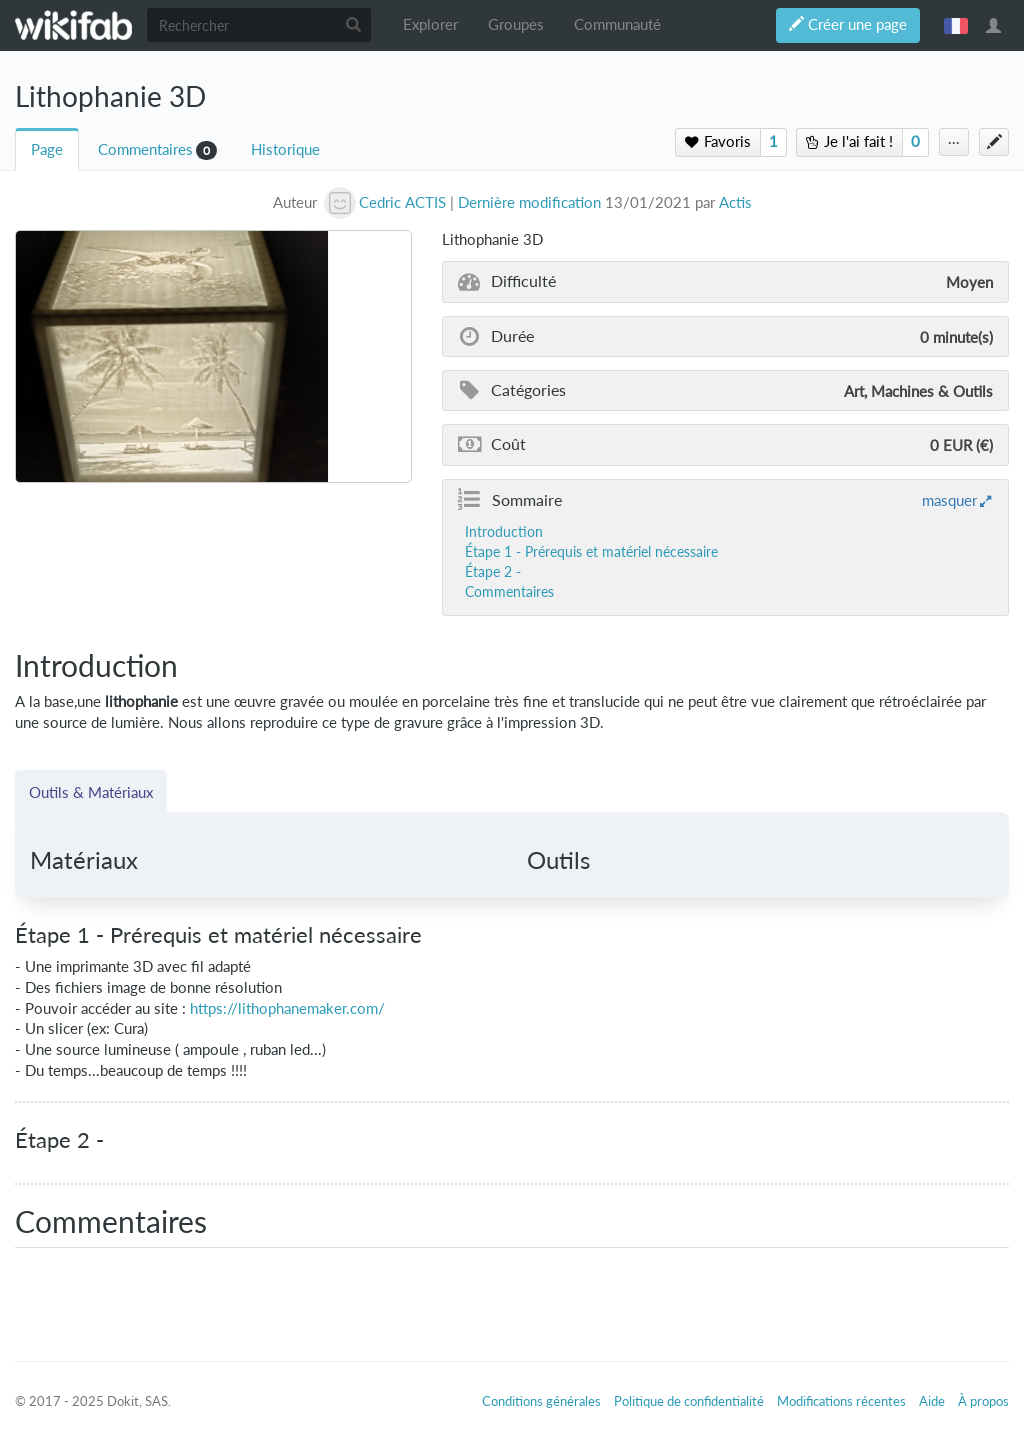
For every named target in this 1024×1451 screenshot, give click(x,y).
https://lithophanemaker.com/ (287, 1008)
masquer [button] (949, 500)
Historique (285, 149)
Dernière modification (529, 202)
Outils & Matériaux (91, 792)
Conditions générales (541, 1401)
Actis (735, 202)
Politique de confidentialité (689, 1401)
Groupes (516, 24)
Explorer (430, 24)
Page (47, 149)
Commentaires (145, 149)
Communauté (617, 24)
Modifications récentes (841, 1401)
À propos (983, 1401)
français (956, 25)
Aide (932, 1401)
